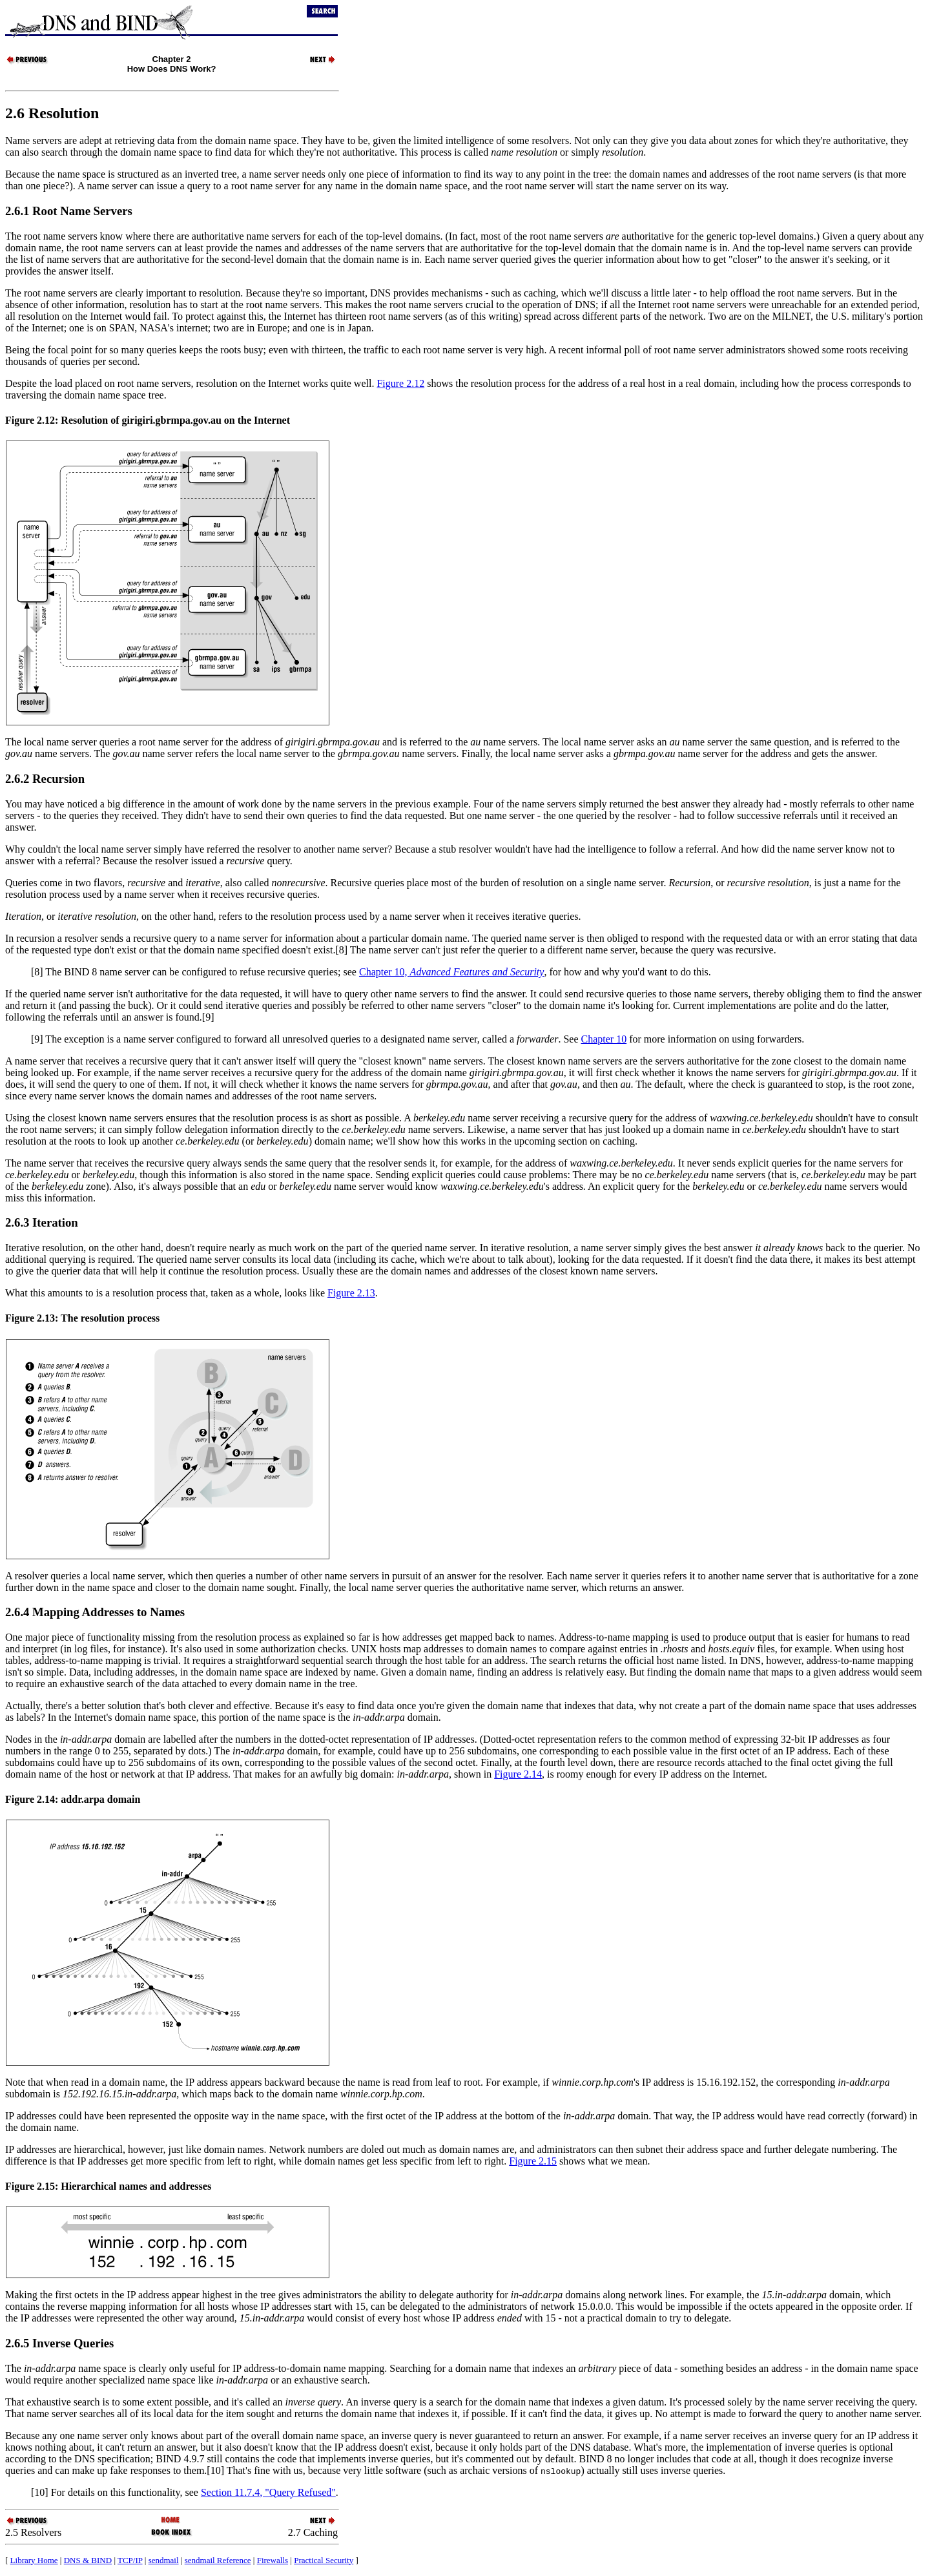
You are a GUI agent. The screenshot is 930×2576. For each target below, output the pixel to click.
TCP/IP (130, 2560)
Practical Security (323, 2560)
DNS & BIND (88, 2560)
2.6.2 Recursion (45, 778)
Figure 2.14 (518, 1774)
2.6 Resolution (52, 113)
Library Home (34, 2560)
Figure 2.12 (400, 383)
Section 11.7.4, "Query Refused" (268, 2492)
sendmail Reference (218, 2560)
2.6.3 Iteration (41, 1222)
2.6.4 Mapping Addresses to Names (95, 1612)
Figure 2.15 (533, 2160)
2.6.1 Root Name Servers (68, 211)
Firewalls (272, 2560)
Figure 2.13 (351, 1292)
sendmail (164, 2560)
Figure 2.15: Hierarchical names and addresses (108, 2186)
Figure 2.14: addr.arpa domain (72, 1799)
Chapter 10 (604, 1039)
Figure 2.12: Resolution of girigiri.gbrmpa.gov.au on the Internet (147, 420)
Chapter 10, (451, 971)
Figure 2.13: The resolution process (82, 1318)
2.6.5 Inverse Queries (59, 2343)
